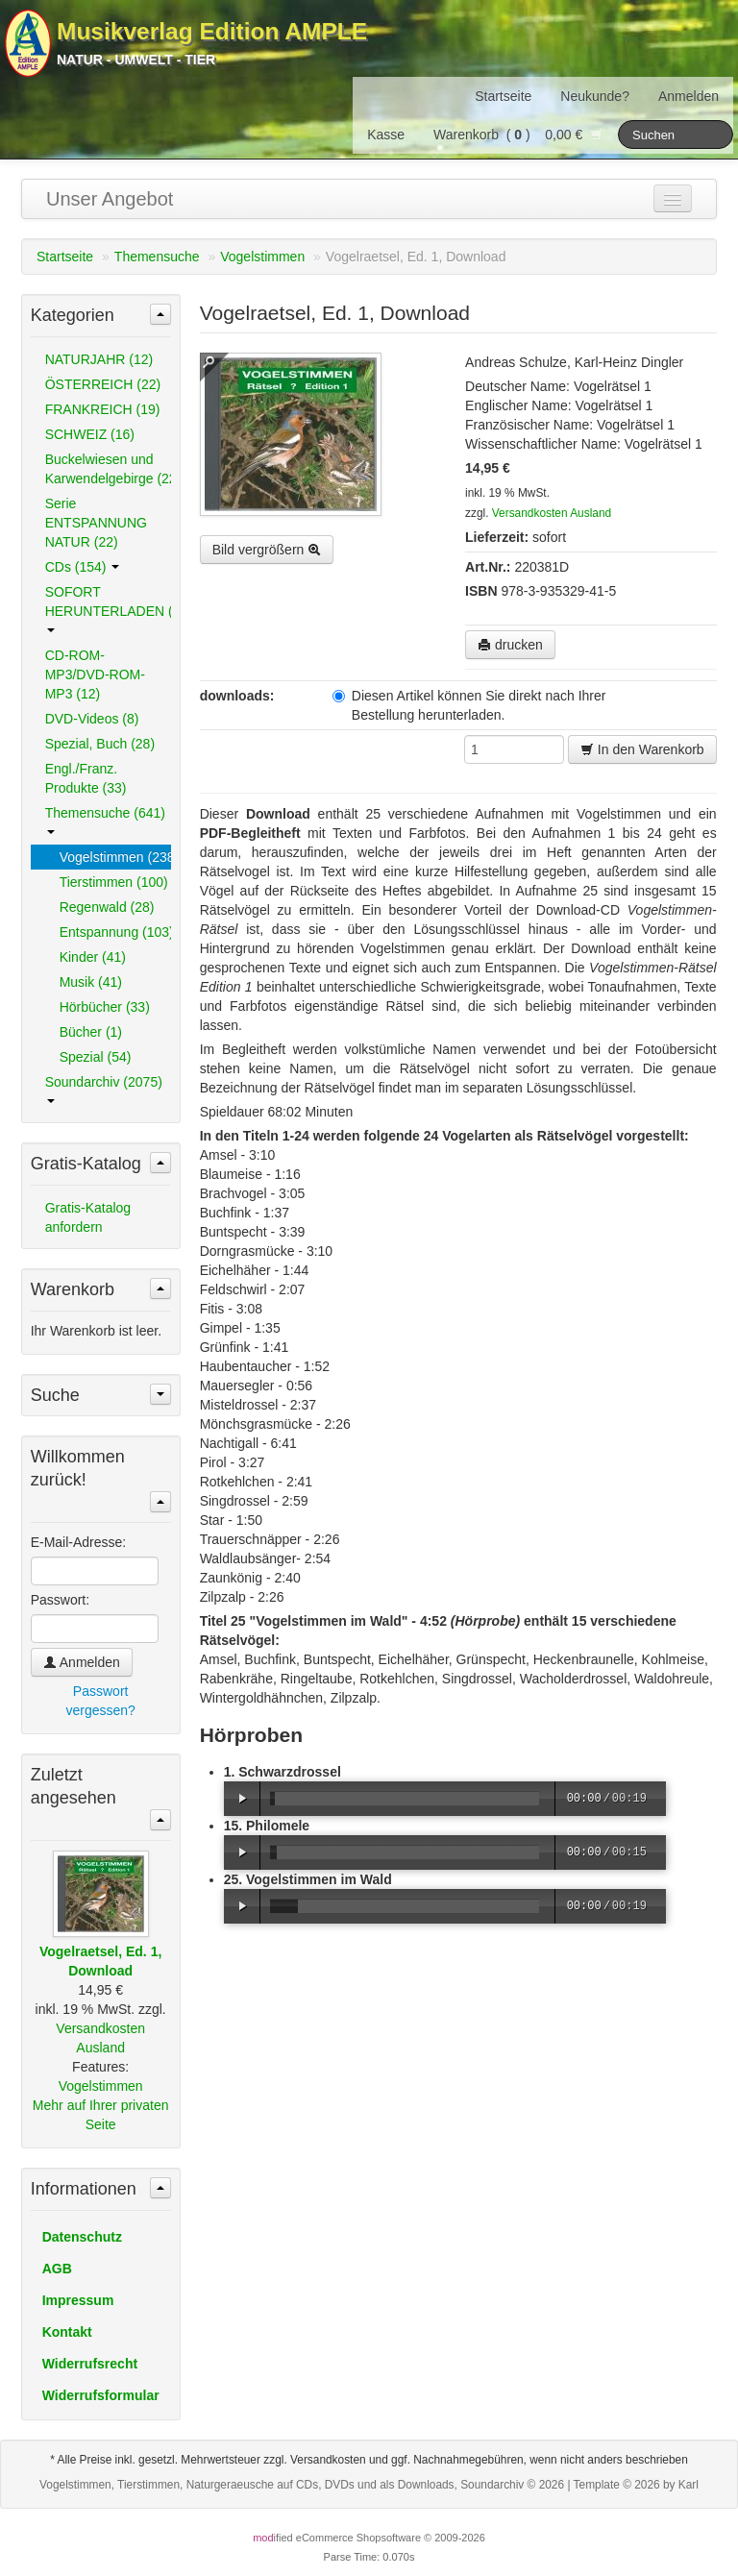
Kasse (386, 134)
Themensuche (157, 256)
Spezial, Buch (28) (100, 743)
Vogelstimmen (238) (115, 857)
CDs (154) (82, 567)
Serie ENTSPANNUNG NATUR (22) (96, 523)
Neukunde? (594, 96)
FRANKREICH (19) (102, 409)
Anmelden (688, 96)
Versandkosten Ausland (551, 513)
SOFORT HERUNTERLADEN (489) (108, 608)
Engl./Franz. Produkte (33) (86, 778)
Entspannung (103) (115, 932)
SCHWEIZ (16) (90, 434)
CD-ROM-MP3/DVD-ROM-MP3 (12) (95, 674)
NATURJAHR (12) (99, 359)
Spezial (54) (96, 1057)
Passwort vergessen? (100, 1700)
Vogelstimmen (262, 256)
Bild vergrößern (267, 549)
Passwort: (60, 1599)
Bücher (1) (91, 1032)
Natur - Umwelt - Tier (136, 59)
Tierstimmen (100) (114, 882)
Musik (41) (91, 982)
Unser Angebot (109, 198)
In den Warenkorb (642, 749)
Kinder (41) (93, 957)
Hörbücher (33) (105, 1007)
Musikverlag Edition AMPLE (212, 31)
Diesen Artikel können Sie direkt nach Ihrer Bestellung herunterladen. (469, 705)
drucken (510, 644)
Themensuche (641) (105, 819)
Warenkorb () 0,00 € (518, 134)
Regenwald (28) (107, 907)
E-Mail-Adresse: (79, 1542)
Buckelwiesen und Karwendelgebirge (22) (108, 469)
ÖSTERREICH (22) (103, 384)
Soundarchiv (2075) (103, 1088)
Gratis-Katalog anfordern (88, 1217)
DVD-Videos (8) (92, 718)
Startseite (503, 96)
